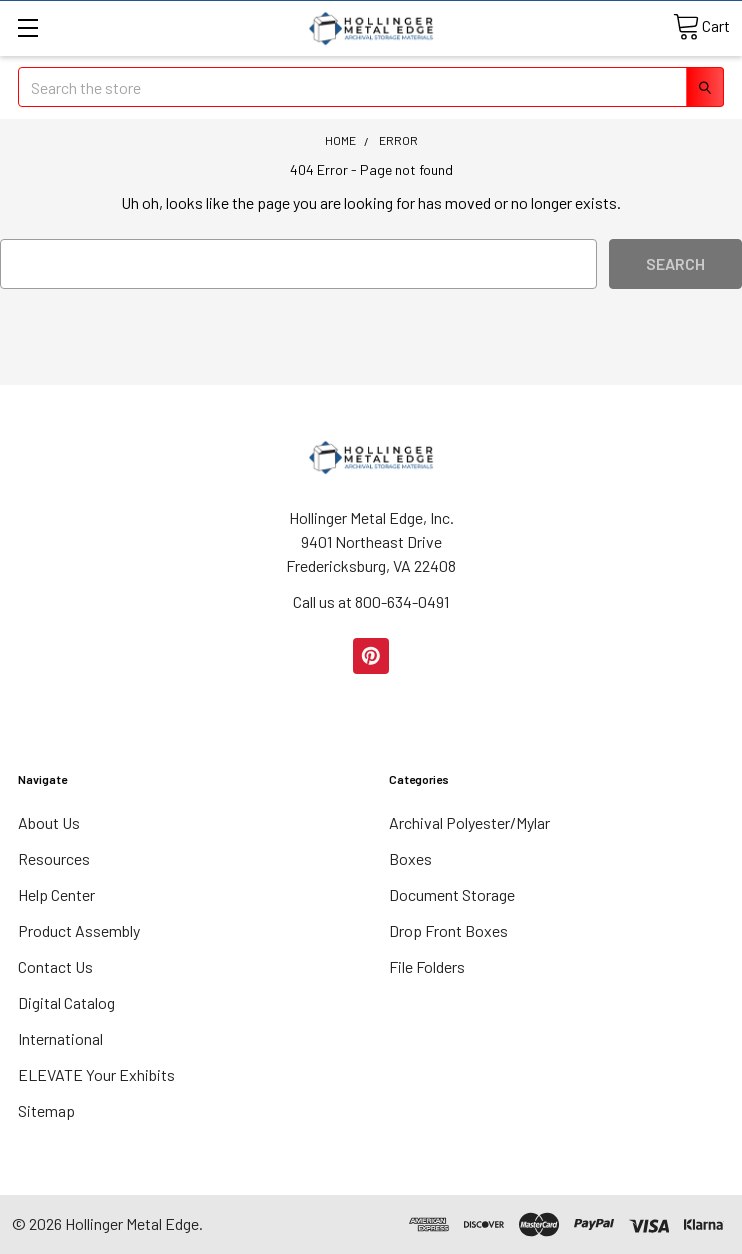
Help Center (56, 894)
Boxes (410, 858)
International (60, 1038)
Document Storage (452, 894)
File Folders (427, 966)
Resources (54, 858)
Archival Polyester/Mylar (469, 822)
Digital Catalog (66, 1002)
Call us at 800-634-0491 (371, 601)
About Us (49, 822)
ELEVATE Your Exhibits (96, 1074)
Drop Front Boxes (448, 930)
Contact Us (55, 966)
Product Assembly (79, 930)
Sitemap (46, 1110)
